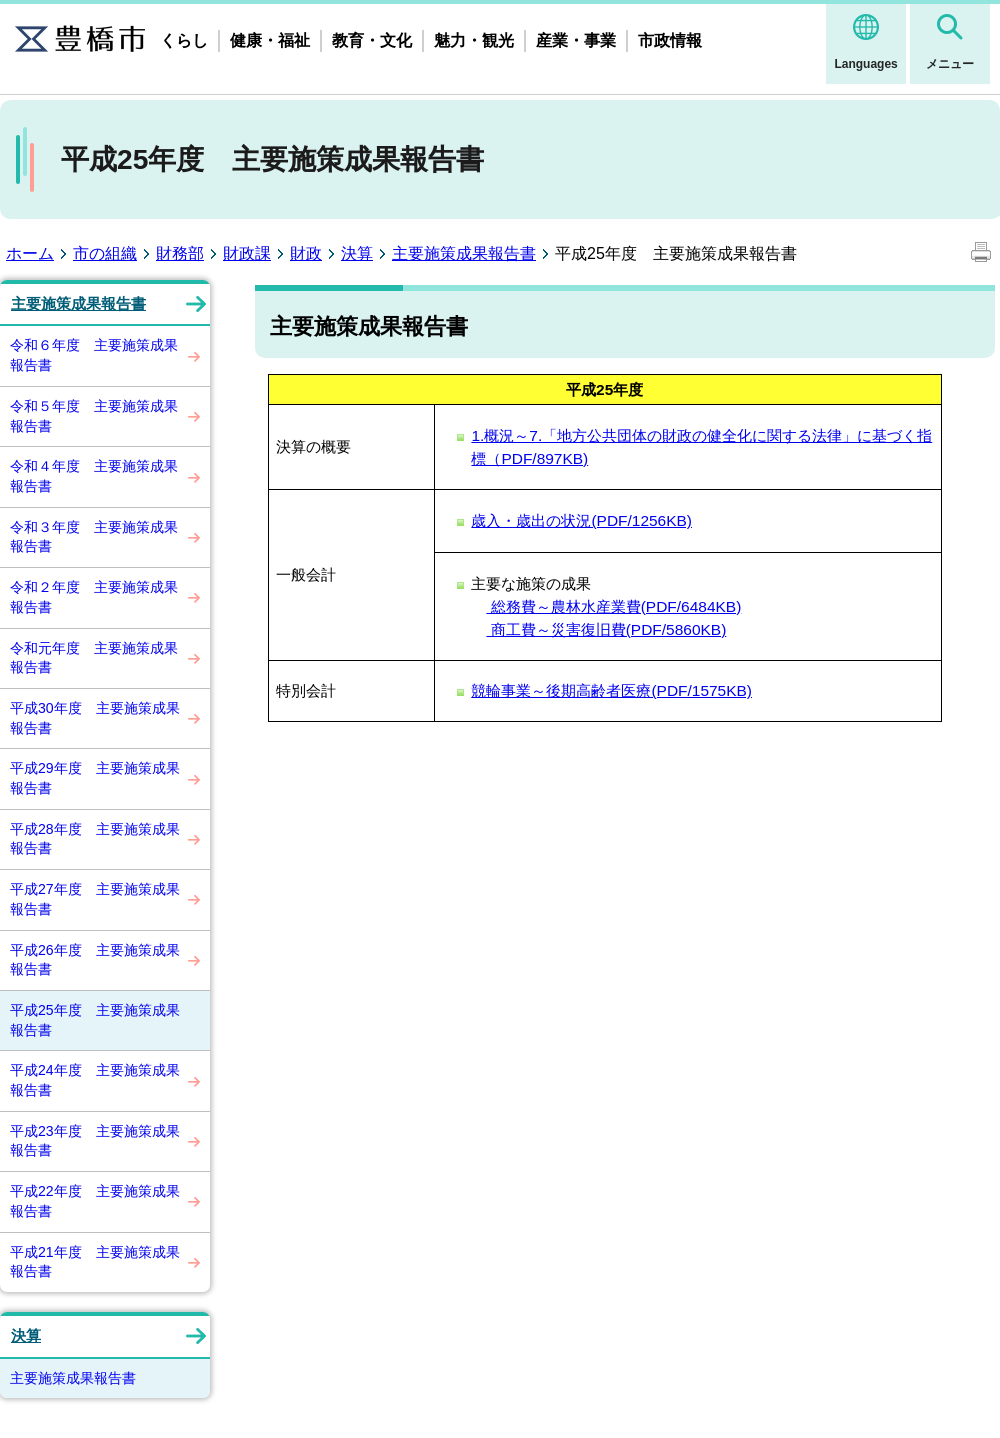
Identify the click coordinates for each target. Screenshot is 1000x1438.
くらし (184, 40)
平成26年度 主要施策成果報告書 (95, 960)
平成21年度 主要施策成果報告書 (95, 1262)
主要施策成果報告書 (464, 253)
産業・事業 (576, 40)
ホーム (30, 253)
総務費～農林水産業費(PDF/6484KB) (613, 606)
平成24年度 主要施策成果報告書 (95, 1080)
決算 (357, 253)
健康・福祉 (270, 40)
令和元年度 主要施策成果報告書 (94, 658)
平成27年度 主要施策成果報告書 (95, 899)
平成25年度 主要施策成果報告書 (95, 1020)
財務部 (180, 253)
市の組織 (105, 253)
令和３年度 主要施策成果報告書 (94, 537)
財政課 (247, 253)
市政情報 (670, 40)
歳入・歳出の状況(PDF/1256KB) (581, 520)
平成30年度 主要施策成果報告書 (95, 718)
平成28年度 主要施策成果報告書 (95, 839)
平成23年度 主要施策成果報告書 (95, 1141)
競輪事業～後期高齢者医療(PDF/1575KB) (611, 690)
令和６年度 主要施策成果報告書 (94, 355)
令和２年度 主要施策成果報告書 (94, 597)
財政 (306, 253)
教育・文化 (372, 40)
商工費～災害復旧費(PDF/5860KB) (606, 629)
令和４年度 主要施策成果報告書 (94, 476)
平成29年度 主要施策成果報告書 (95, 778)
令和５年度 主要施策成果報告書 (94, 416)
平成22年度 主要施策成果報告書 (95, 1201)
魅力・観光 (474, 40)
